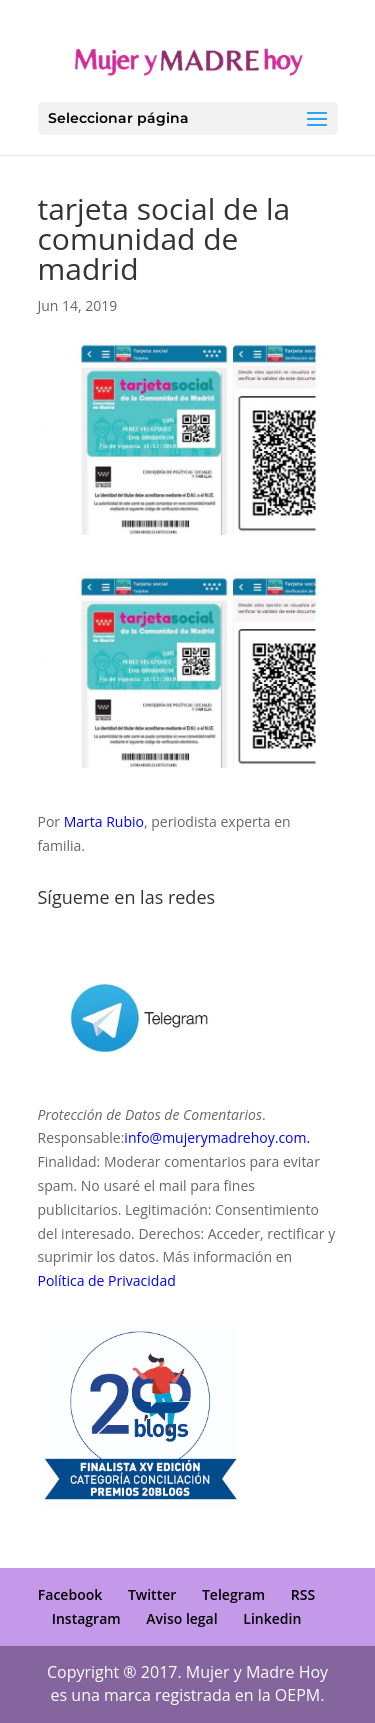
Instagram (86, 1618)
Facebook (70, 1594)
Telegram (233, 1594)
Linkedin (272, 1618)
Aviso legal (181, 1618)
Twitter (152, 1594)
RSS (303, 1594)
